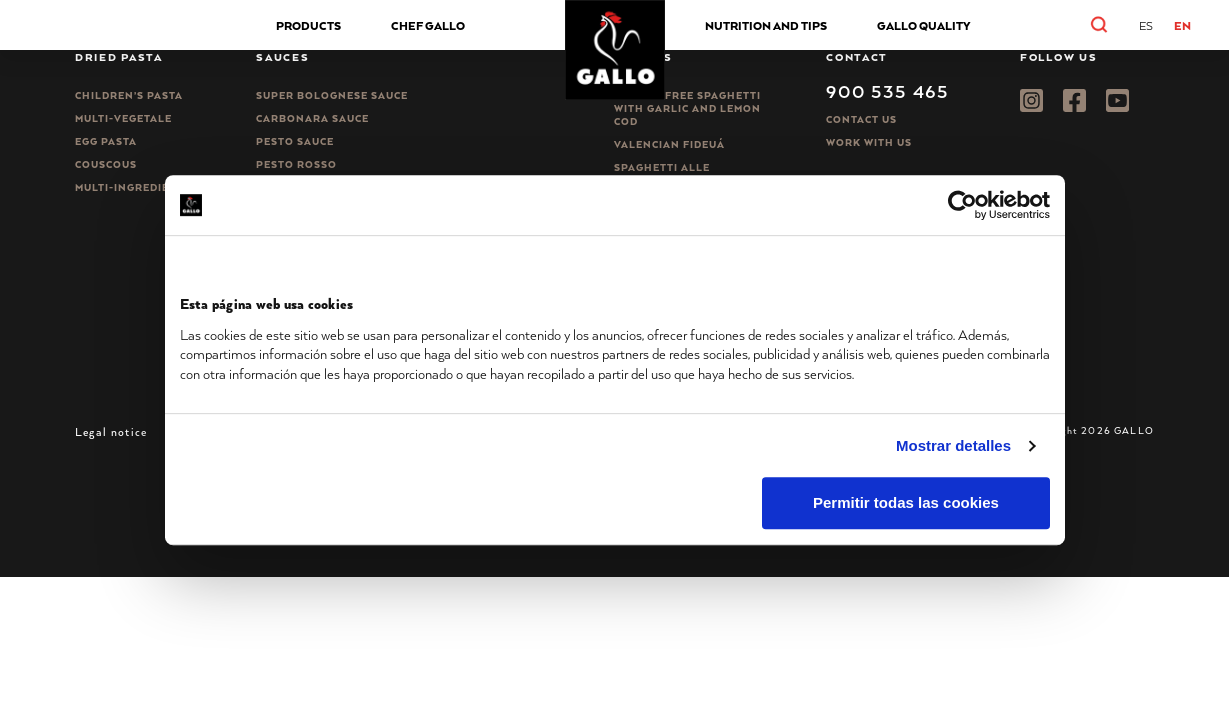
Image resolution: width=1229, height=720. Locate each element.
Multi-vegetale (123, 118)
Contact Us (861, 119)
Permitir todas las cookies (906, 503)
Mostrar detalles (953, 445)
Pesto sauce (295, 141)
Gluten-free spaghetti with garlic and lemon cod (687, 108)
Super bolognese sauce (332, 95)
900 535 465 (887, 91)
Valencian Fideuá (669, 144)
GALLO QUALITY (923, 25)
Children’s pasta (129, 95)
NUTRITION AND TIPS (766, 25)
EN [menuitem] (1182, 25)
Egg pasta (106, 141)
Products (308, 25)
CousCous (106, 164)
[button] (1120, 25)
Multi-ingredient (130, 187)
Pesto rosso (296, 164)
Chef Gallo (428, 25)
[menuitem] (1146, 26)
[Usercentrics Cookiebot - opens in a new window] (962, 205)
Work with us (869, 142)
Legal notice (111, 431)
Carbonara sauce (312, 118)
